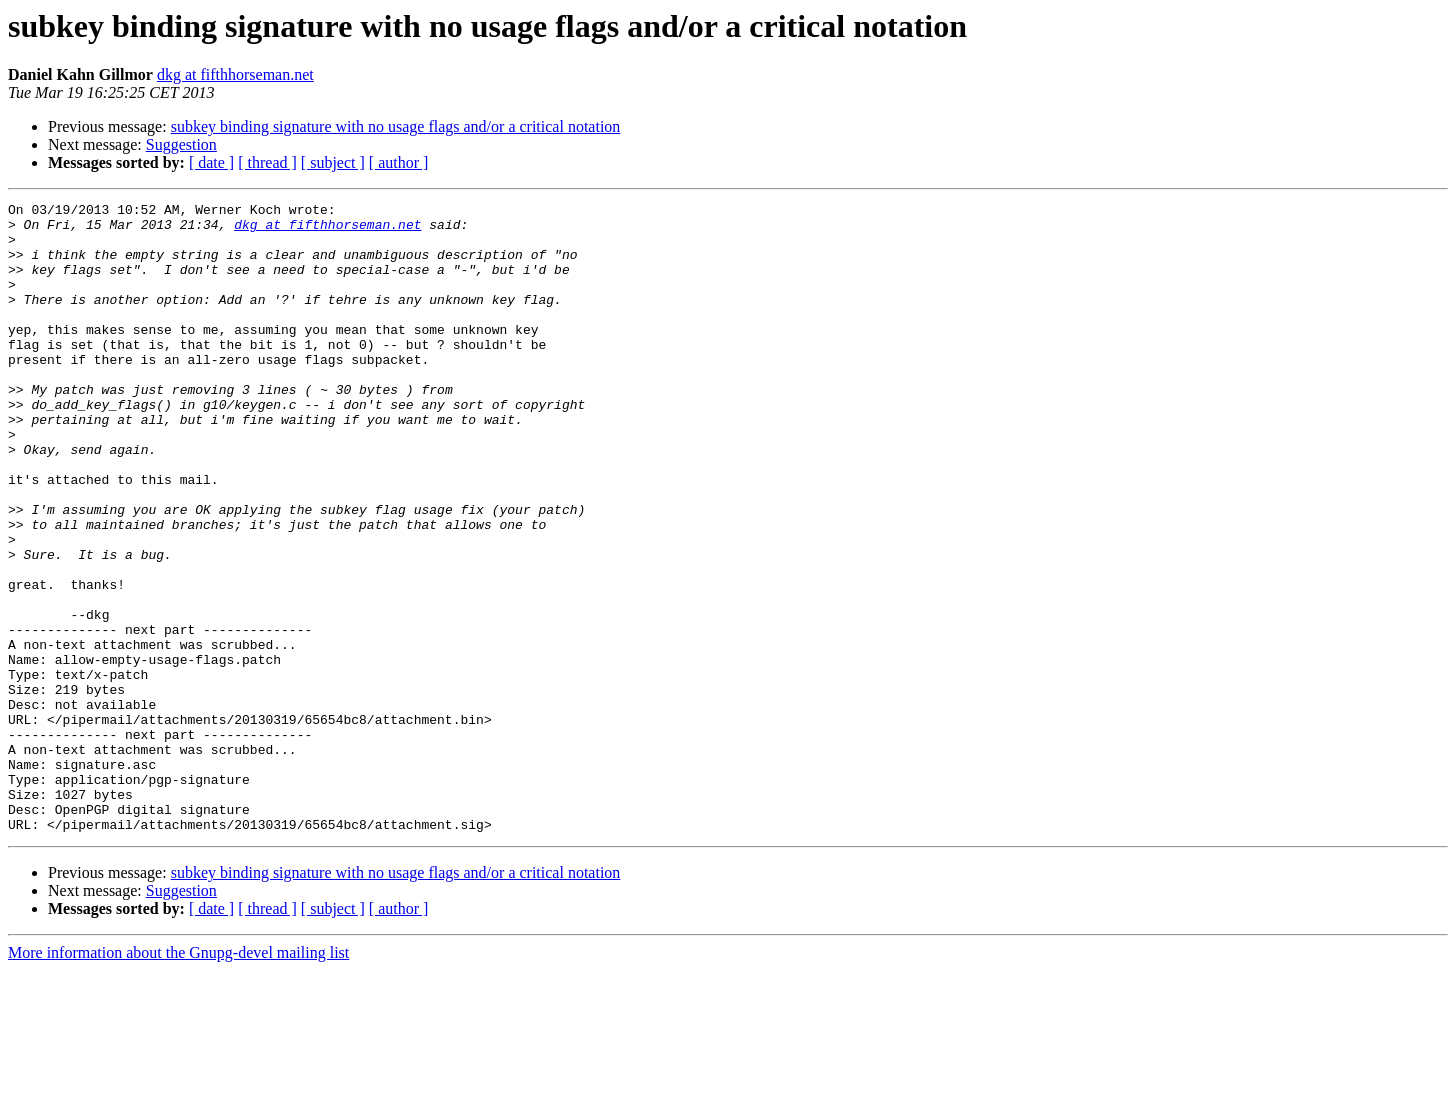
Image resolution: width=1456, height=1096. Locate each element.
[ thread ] (267, 162)
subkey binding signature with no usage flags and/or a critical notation (396, 126)
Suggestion (181, 144)
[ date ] (211, 162)
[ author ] (399, 162)
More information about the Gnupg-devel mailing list (178, 1078)
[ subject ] (333, 162)
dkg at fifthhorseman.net (235, 74)
